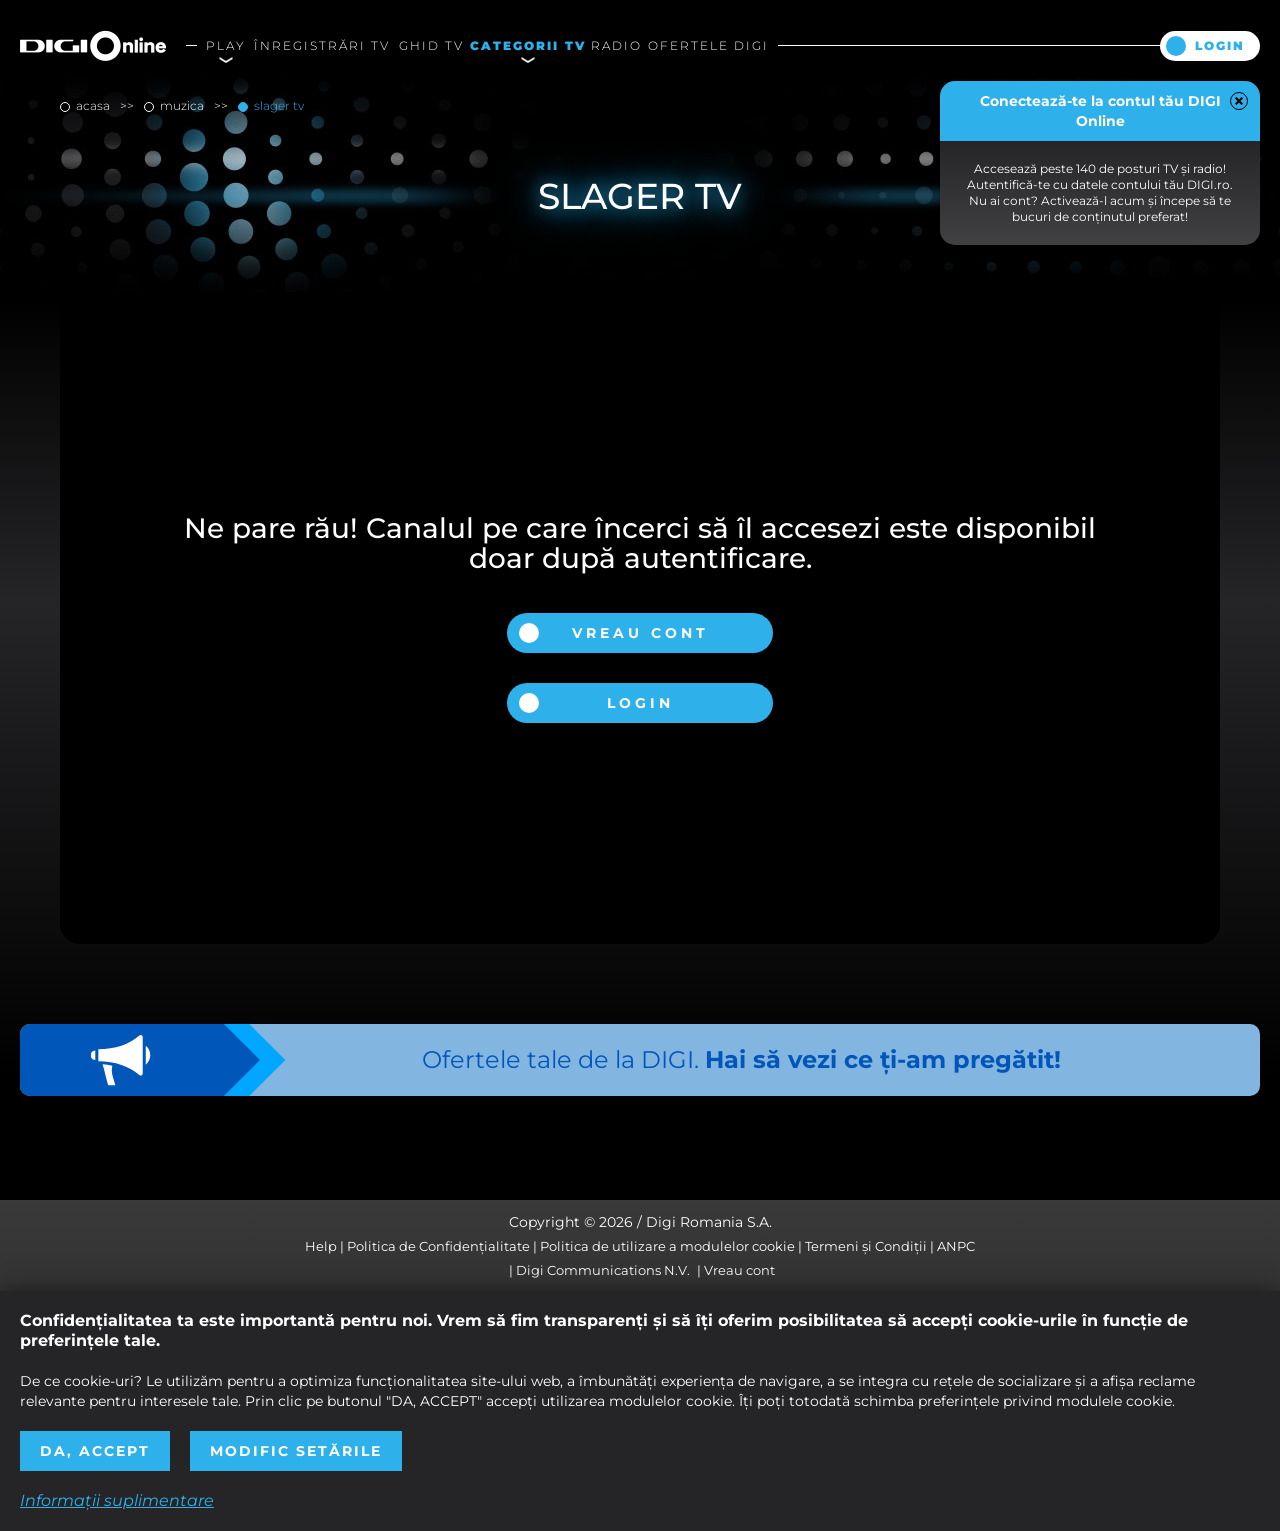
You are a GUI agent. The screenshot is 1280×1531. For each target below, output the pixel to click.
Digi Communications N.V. (603, 1270)
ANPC (956, 1246)
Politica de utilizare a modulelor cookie (667, 1246)
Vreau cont (640, 633)
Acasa (93, 105)
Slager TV (277, 105)
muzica (182, 105)
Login (1220, 45)
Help (321, 1246)
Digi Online (93, 45)
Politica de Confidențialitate (438, 1246)
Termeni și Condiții (866, 1246)
